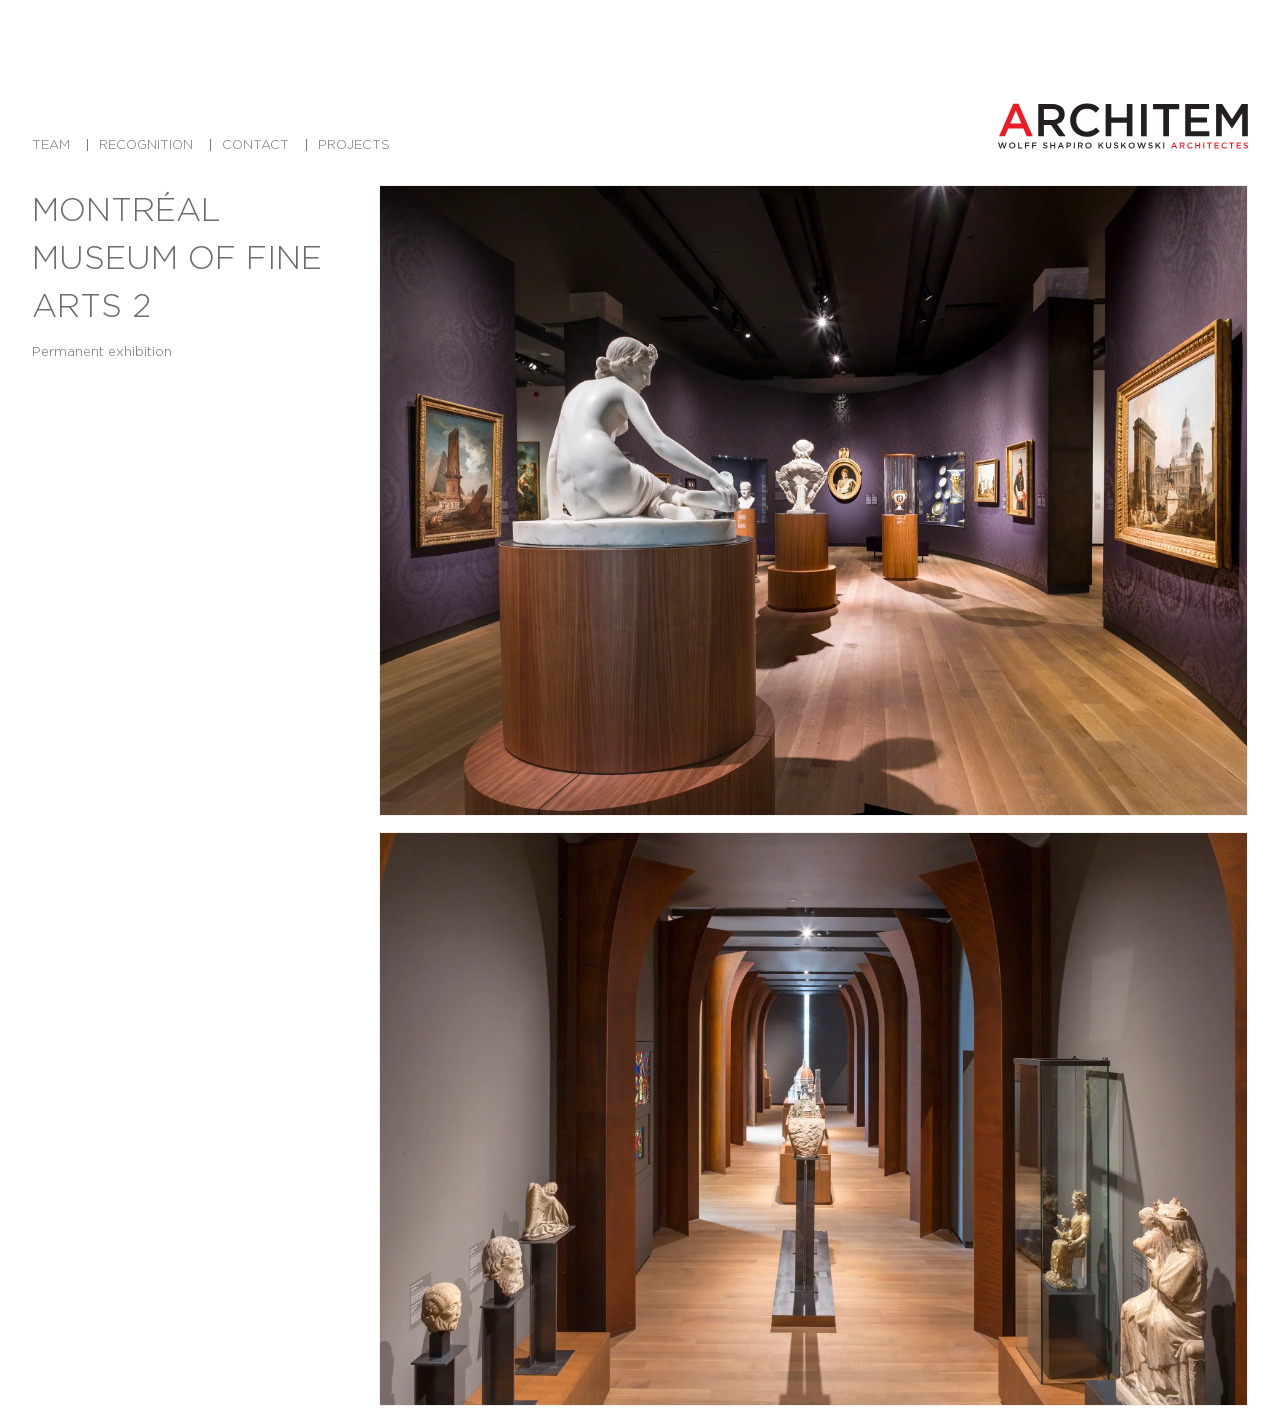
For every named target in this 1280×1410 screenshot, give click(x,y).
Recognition (146, 144)
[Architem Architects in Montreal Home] (1123, 126)
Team (51, 144)
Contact (255, 144)
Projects (354, 144)
